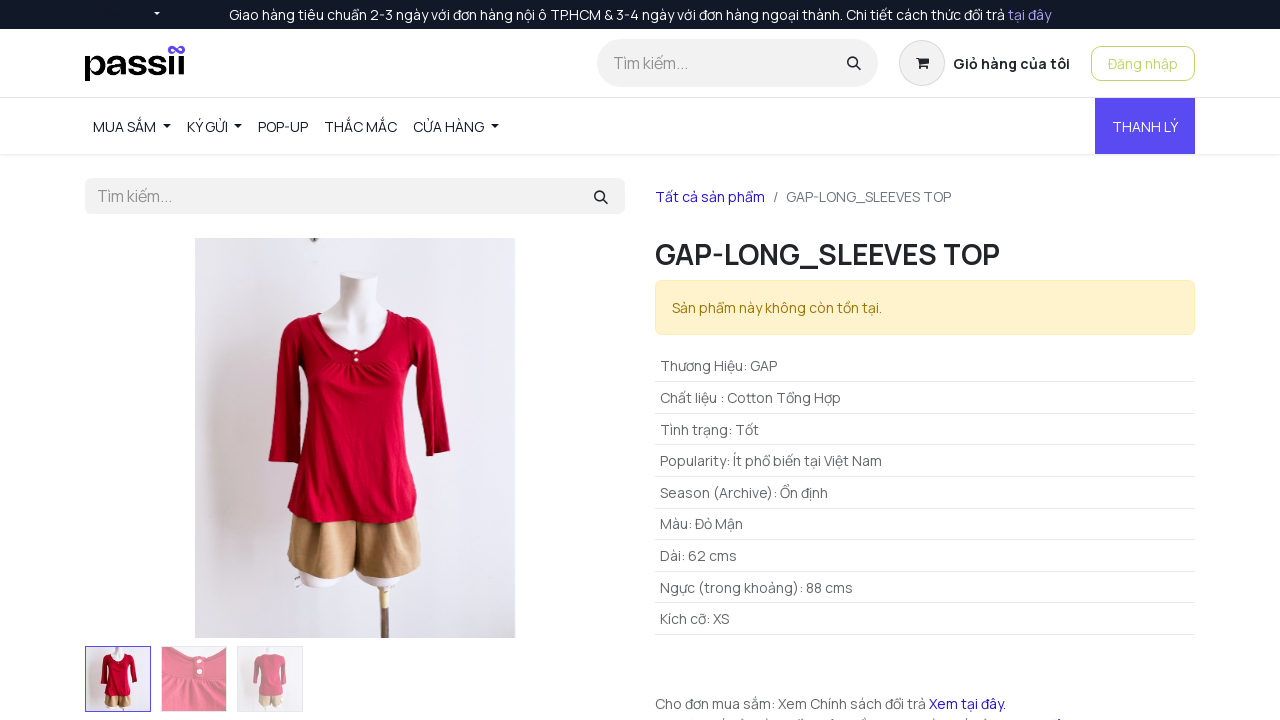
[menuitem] (132, 126)
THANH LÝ (1145, 126)
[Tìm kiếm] (854, 63)
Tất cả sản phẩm (710, 196)
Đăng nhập (1143, 63)
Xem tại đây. (967, 703)
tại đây (1029, 14)
